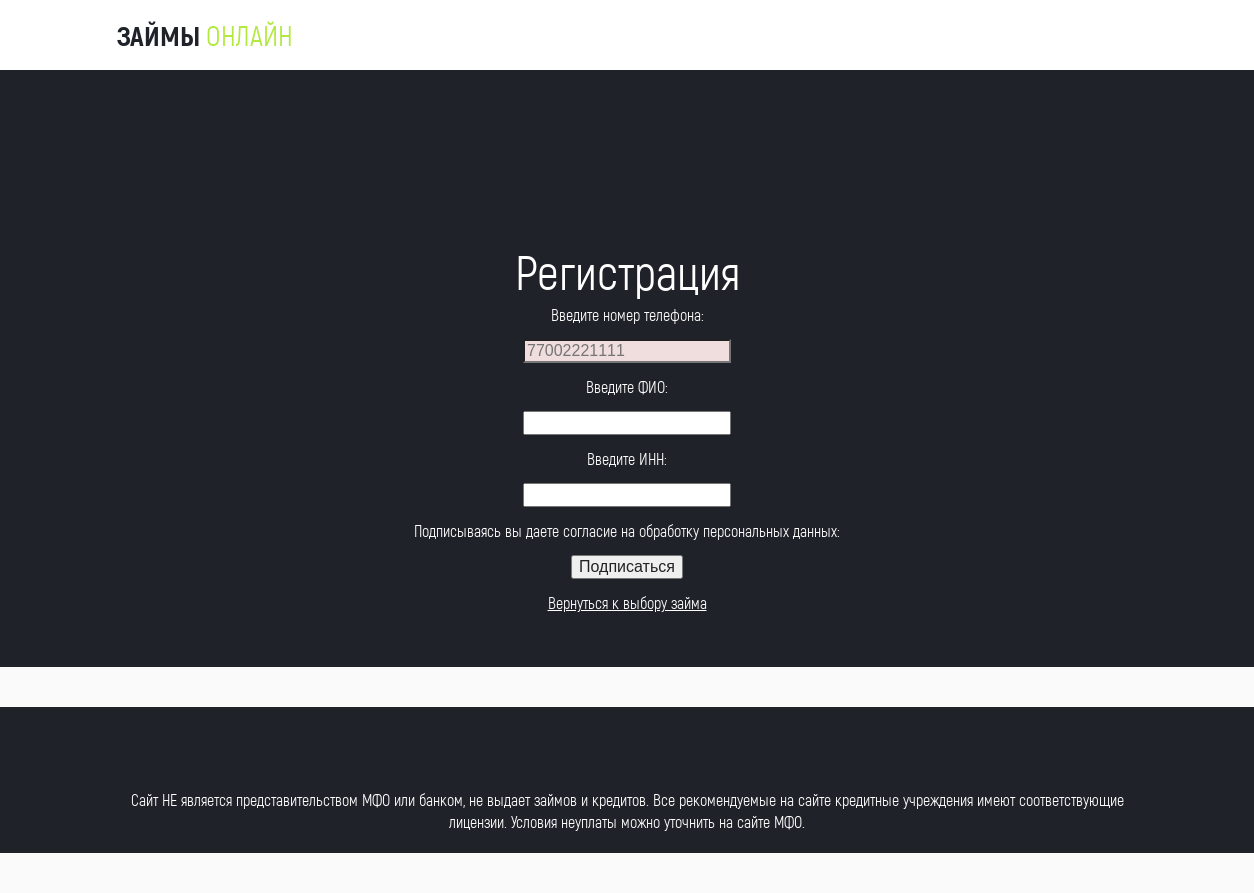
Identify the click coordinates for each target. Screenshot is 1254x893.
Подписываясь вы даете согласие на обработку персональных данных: (627, 530)
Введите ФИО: (627, 386)
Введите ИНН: (627, 458)
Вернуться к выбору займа (627, 602)
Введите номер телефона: (627, 314)
